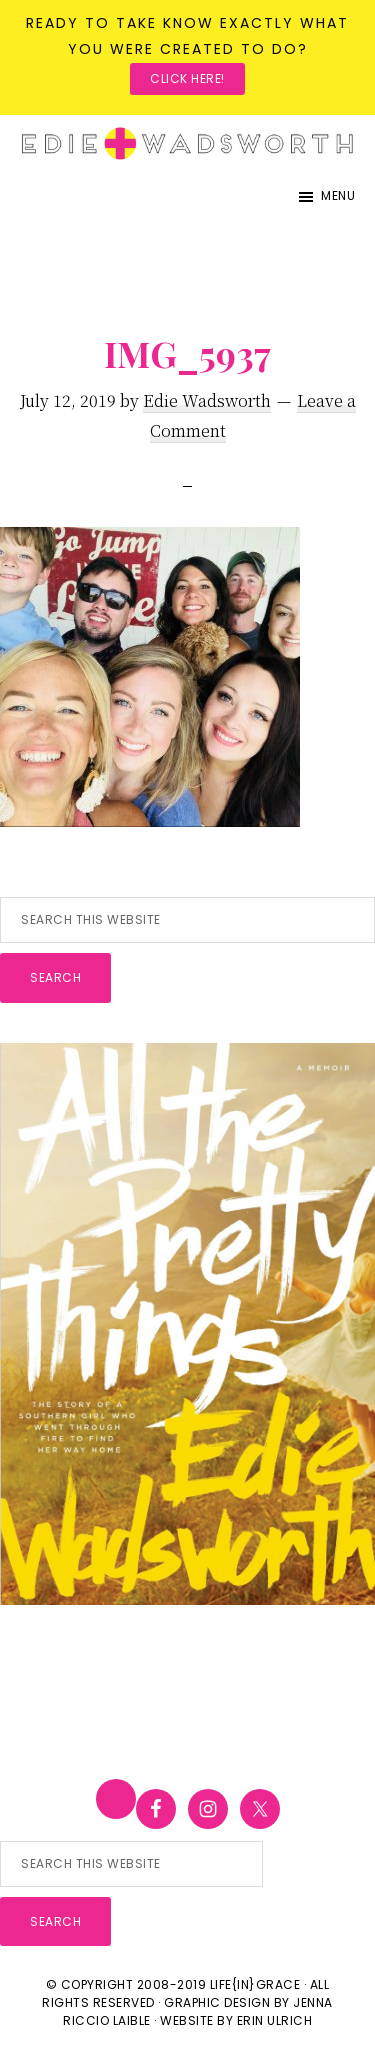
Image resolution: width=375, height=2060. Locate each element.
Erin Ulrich (275, 2020)
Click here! (187, 78)
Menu (338, 195)
